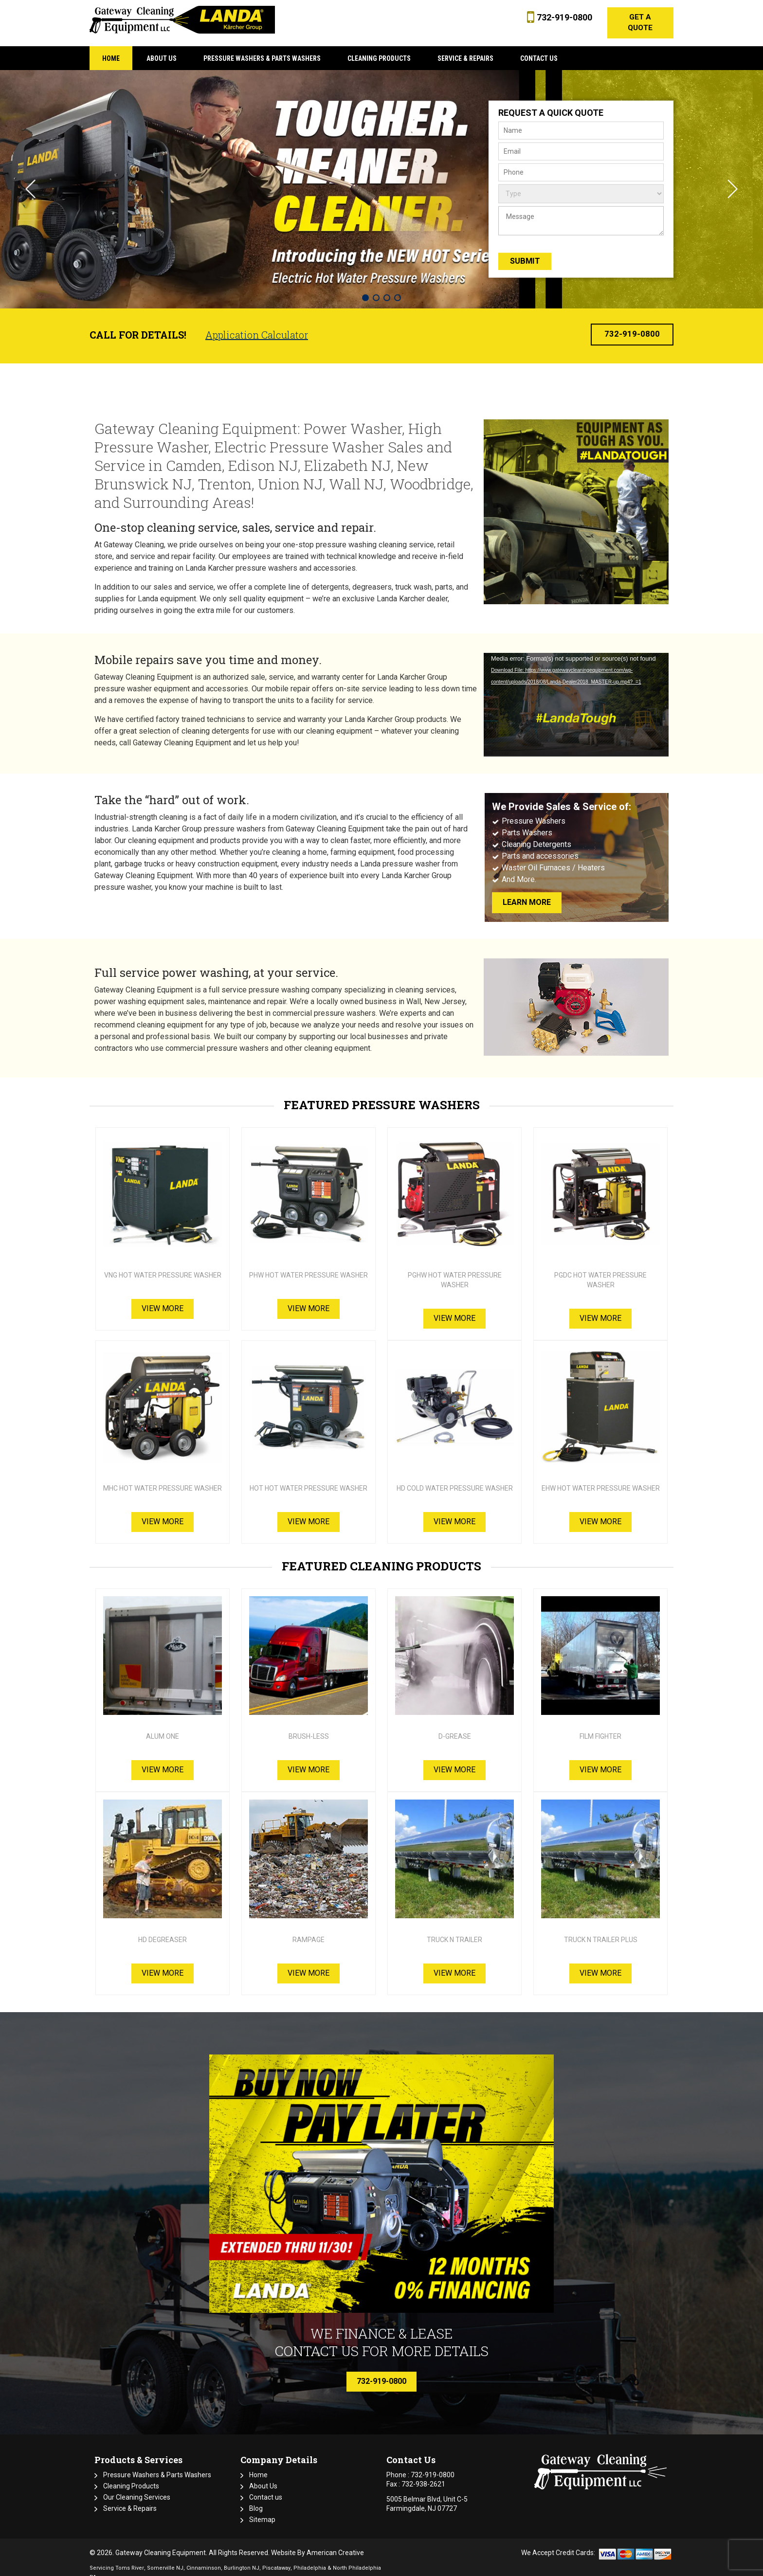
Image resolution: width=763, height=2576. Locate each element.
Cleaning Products (131, 2478)
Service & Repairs (130, 2500)
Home (258, 2466)
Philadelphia (309, 2560)
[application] (576, 696)
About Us (263, 2478)
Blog (256, 2500)
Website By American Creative (317, 2544)
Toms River (129, 2560)
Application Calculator (256, 326)
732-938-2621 (423, 2476)
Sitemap (262, 2511)
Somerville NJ (165, 2560)
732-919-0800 (561, 17)
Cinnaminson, (204, 2560)
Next (733, 180)
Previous (30, 180)
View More (162, 1300)
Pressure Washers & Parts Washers (157, 2466)
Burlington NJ (241, 2560)
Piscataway (276, 2560)
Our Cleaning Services (136, 2489)
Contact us (265, 2489)
